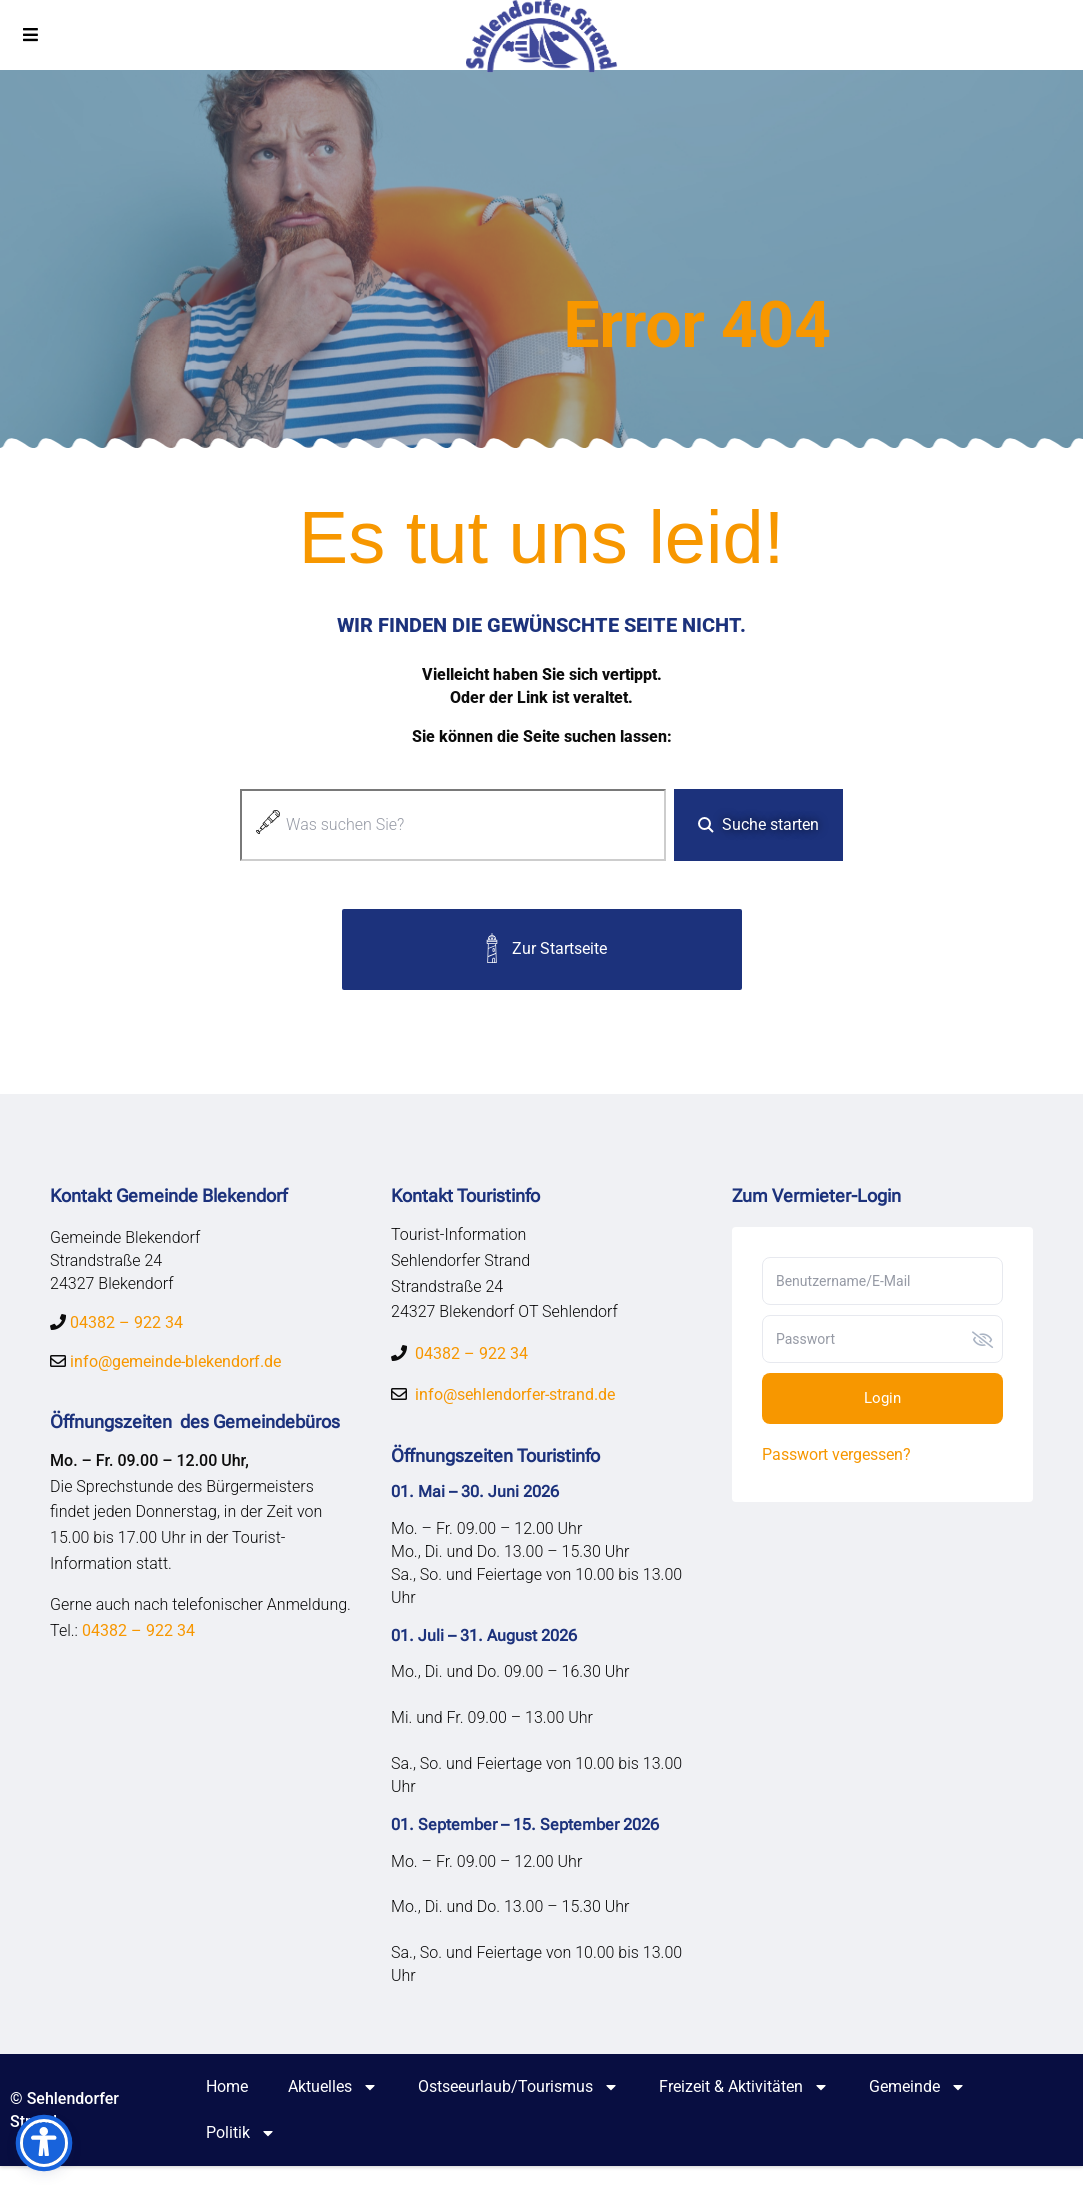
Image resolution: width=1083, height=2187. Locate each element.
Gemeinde (917, 2108)
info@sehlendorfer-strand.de (515, 1398)
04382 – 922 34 (126, 1330)
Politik (241, 2154)
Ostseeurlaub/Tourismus (518, 2108)
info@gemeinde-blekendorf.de (173, 1370)
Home (227, 2107)
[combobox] (453, 828)
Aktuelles (333, 2108)
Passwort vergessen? (836, 1458)
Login (882, 1402)
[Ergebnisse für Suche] (453, 875)
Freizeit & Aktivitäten (744, 2108)
